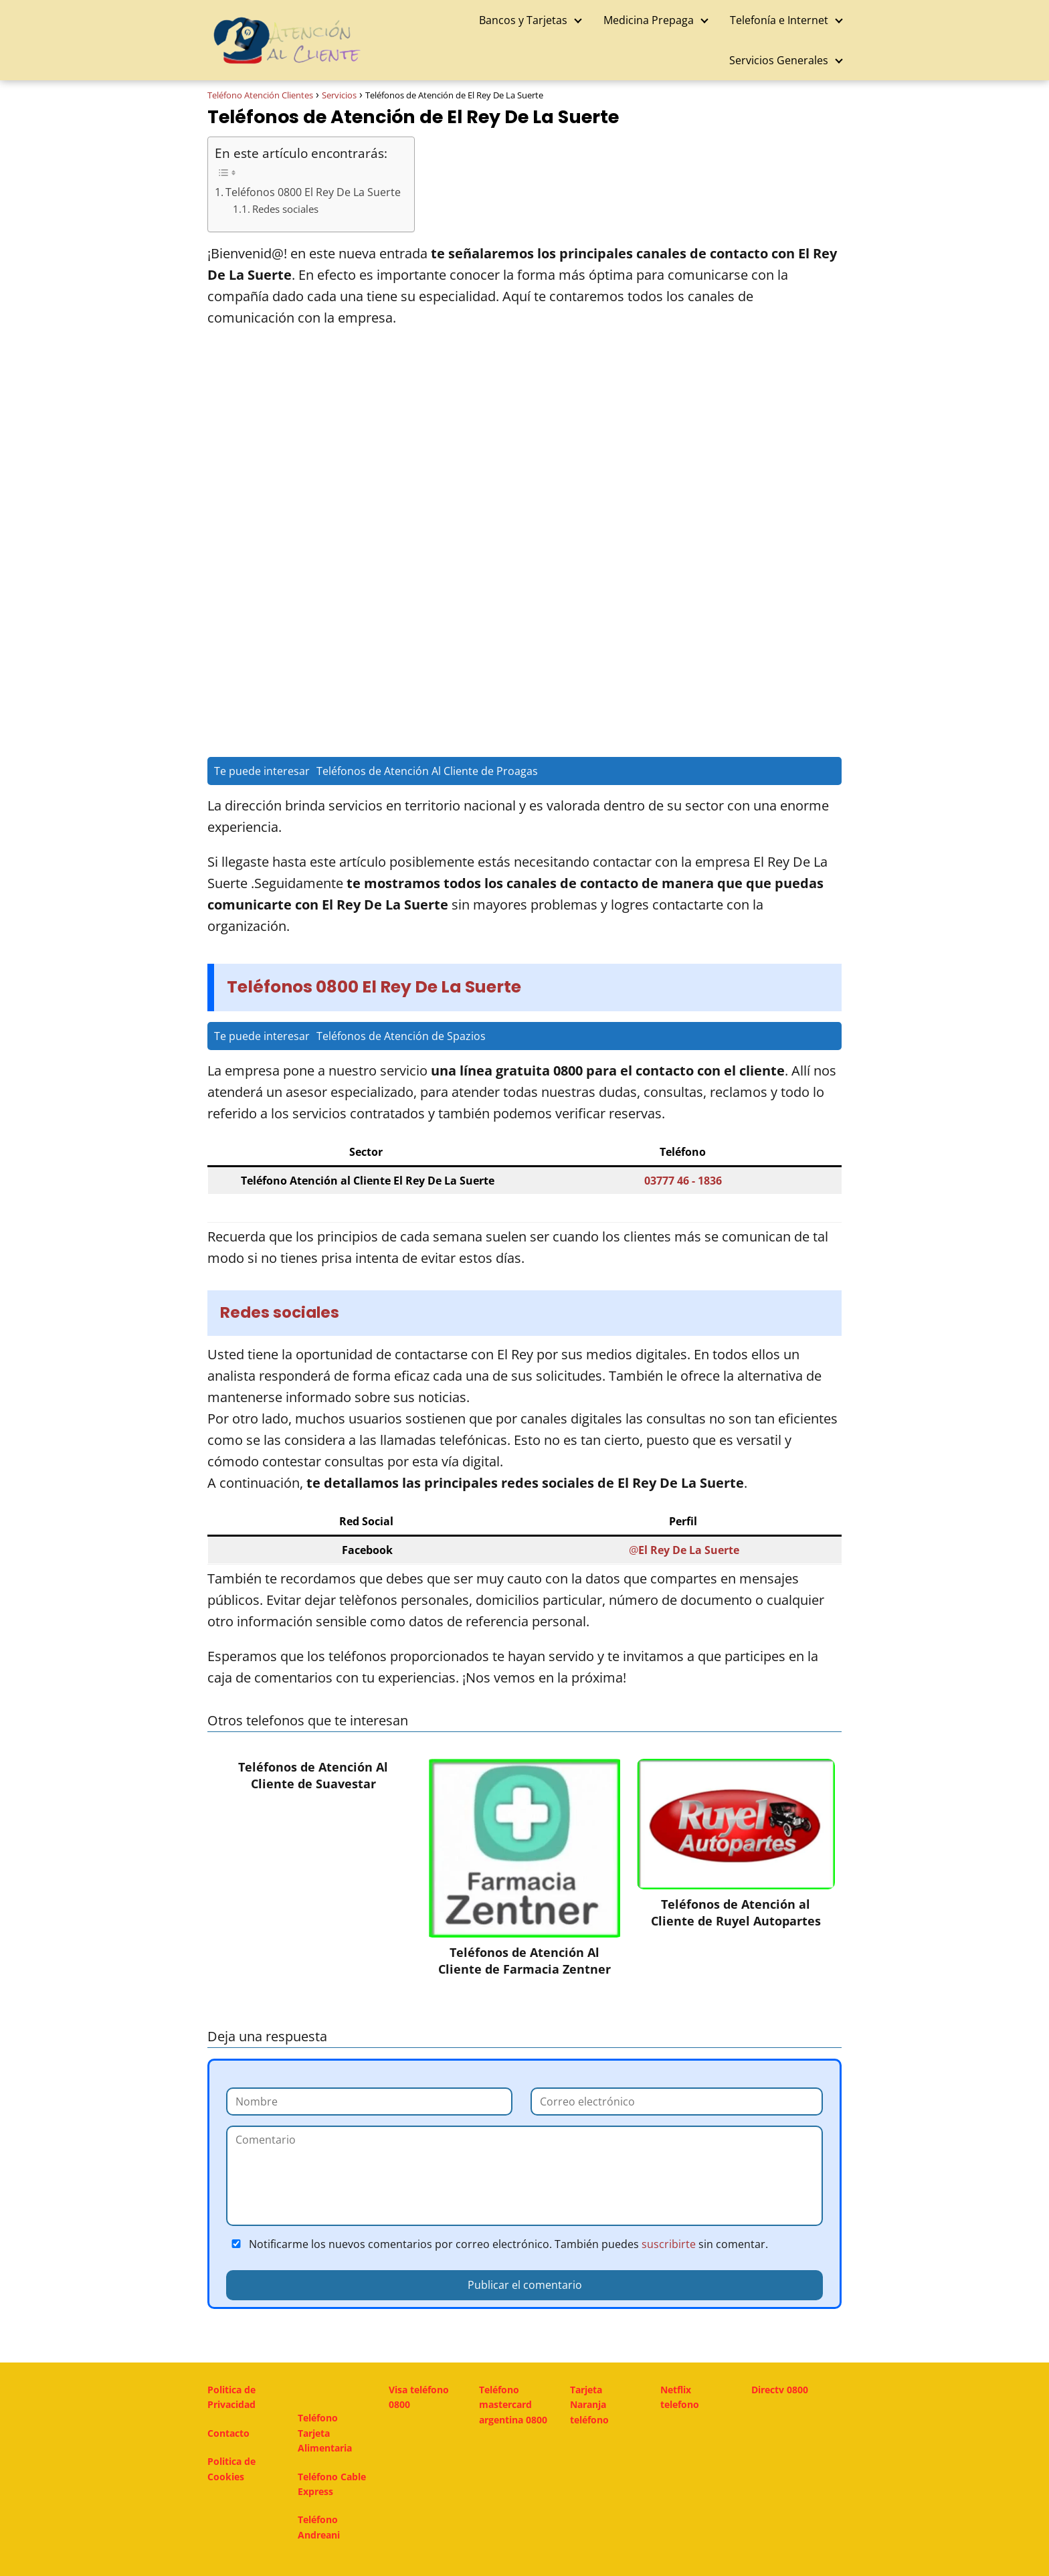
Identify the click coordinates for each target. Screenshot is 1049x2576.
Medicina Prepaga (648, 20)
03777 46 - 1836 (683, 1180)
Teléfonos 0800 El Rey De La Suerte (313, 192)
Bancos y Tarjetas (523, 20)
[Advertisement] (524, 442)
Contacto (228, 2433)
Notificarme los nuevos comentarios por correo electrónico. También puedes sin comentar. (497, 2244)
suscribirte (669, 2244)
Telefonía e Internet (779, 20)
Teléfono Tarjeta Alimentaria (325, 2432)
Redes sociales (285, 209)
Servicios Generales (778, 60)
